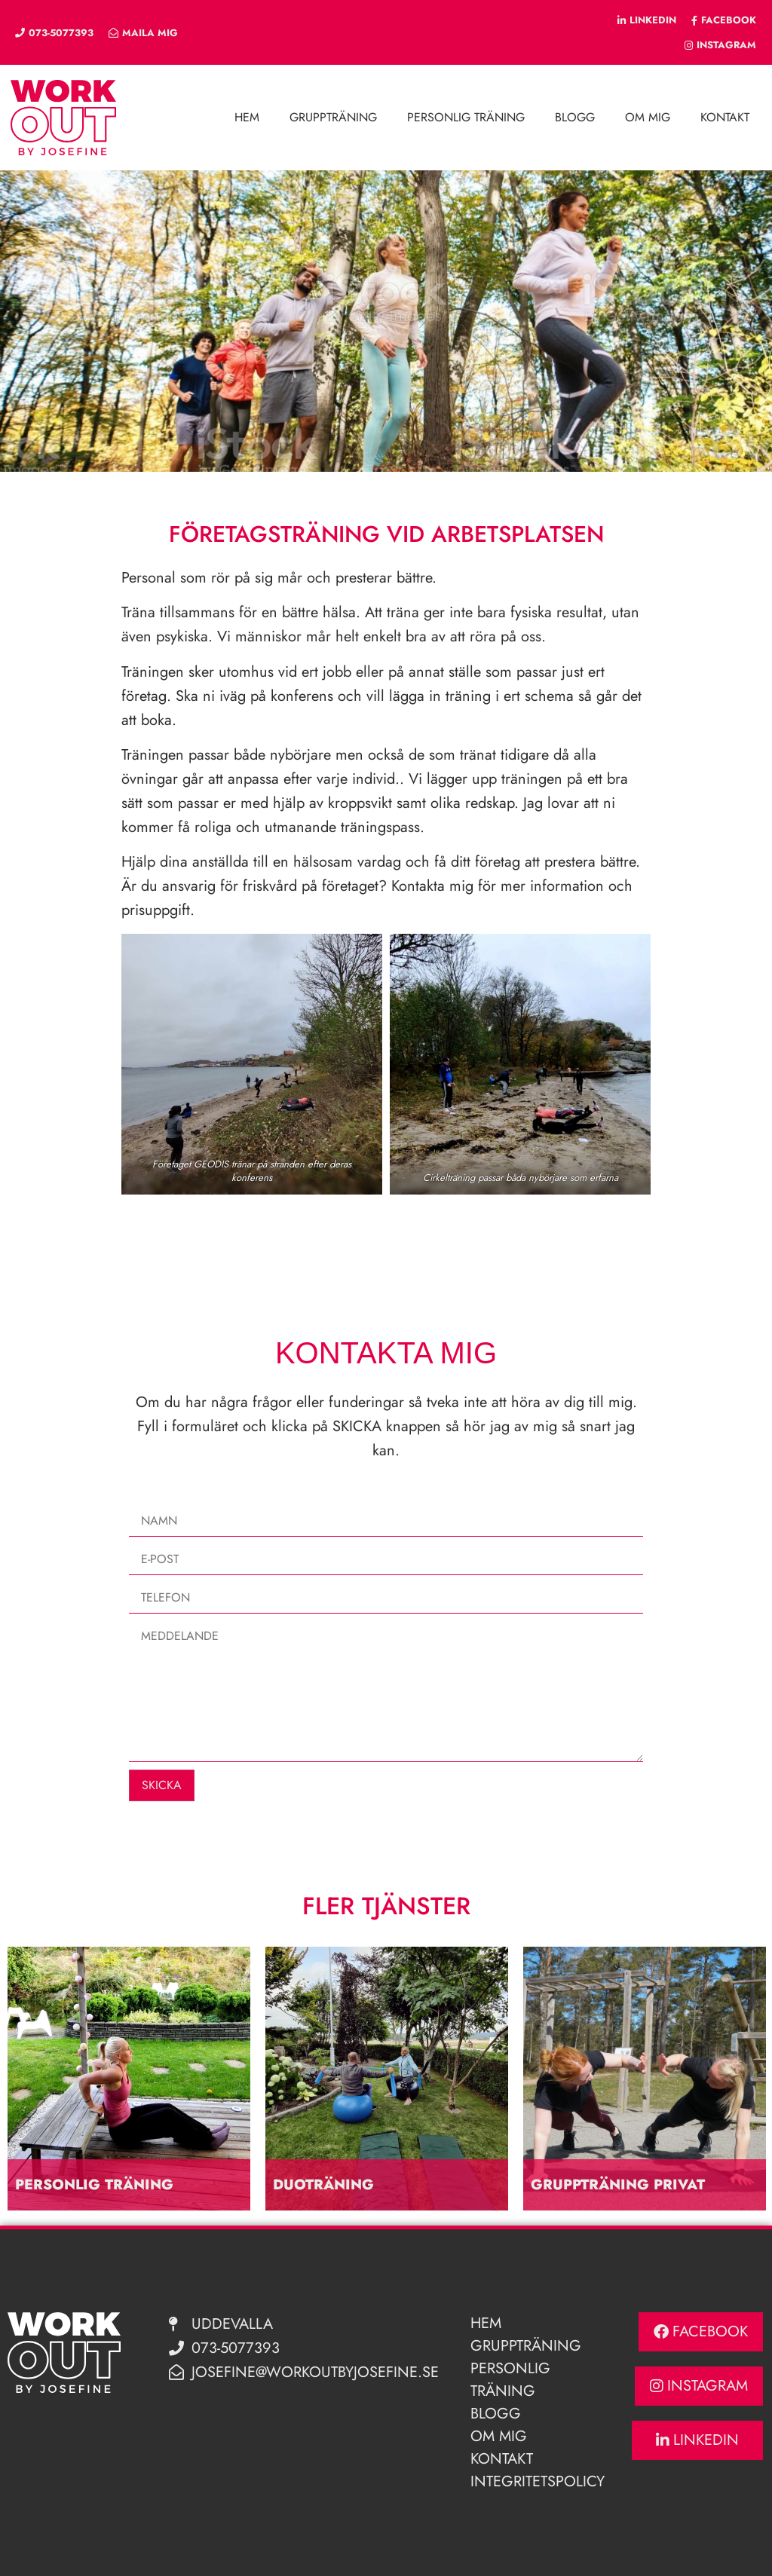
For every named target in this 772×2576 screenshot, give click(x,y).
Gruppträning (333, 117)
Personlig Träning (510, 2379)
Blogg (575, 117)
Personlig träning (466, 117)
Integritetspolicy (537, 2481)
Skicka (162, 1785)
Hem (246, 117)
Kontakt (724, 117)
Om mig (647, 117)
